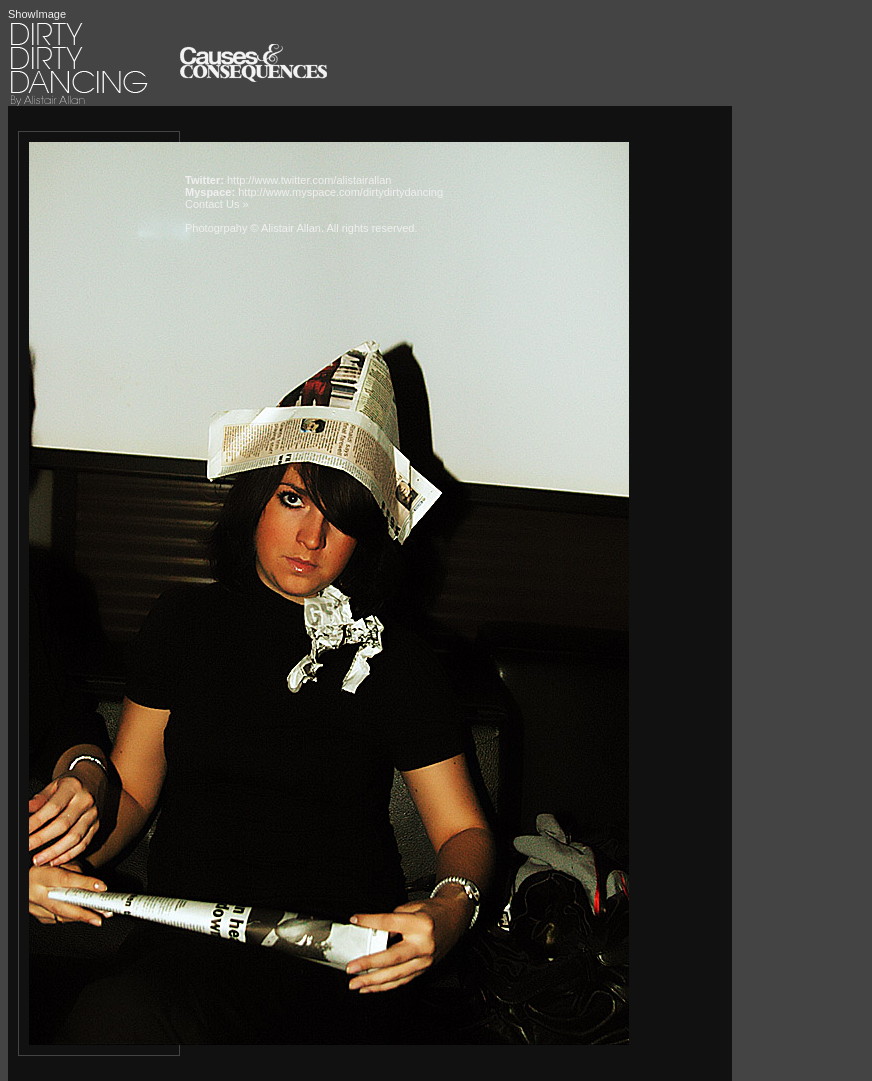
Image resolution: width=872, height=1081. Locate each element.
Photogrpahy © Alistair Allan (253, 228)
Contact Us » (217, 204)
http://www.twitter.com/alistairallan (309, 180)
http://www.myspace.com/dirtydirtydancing (340, 192)
